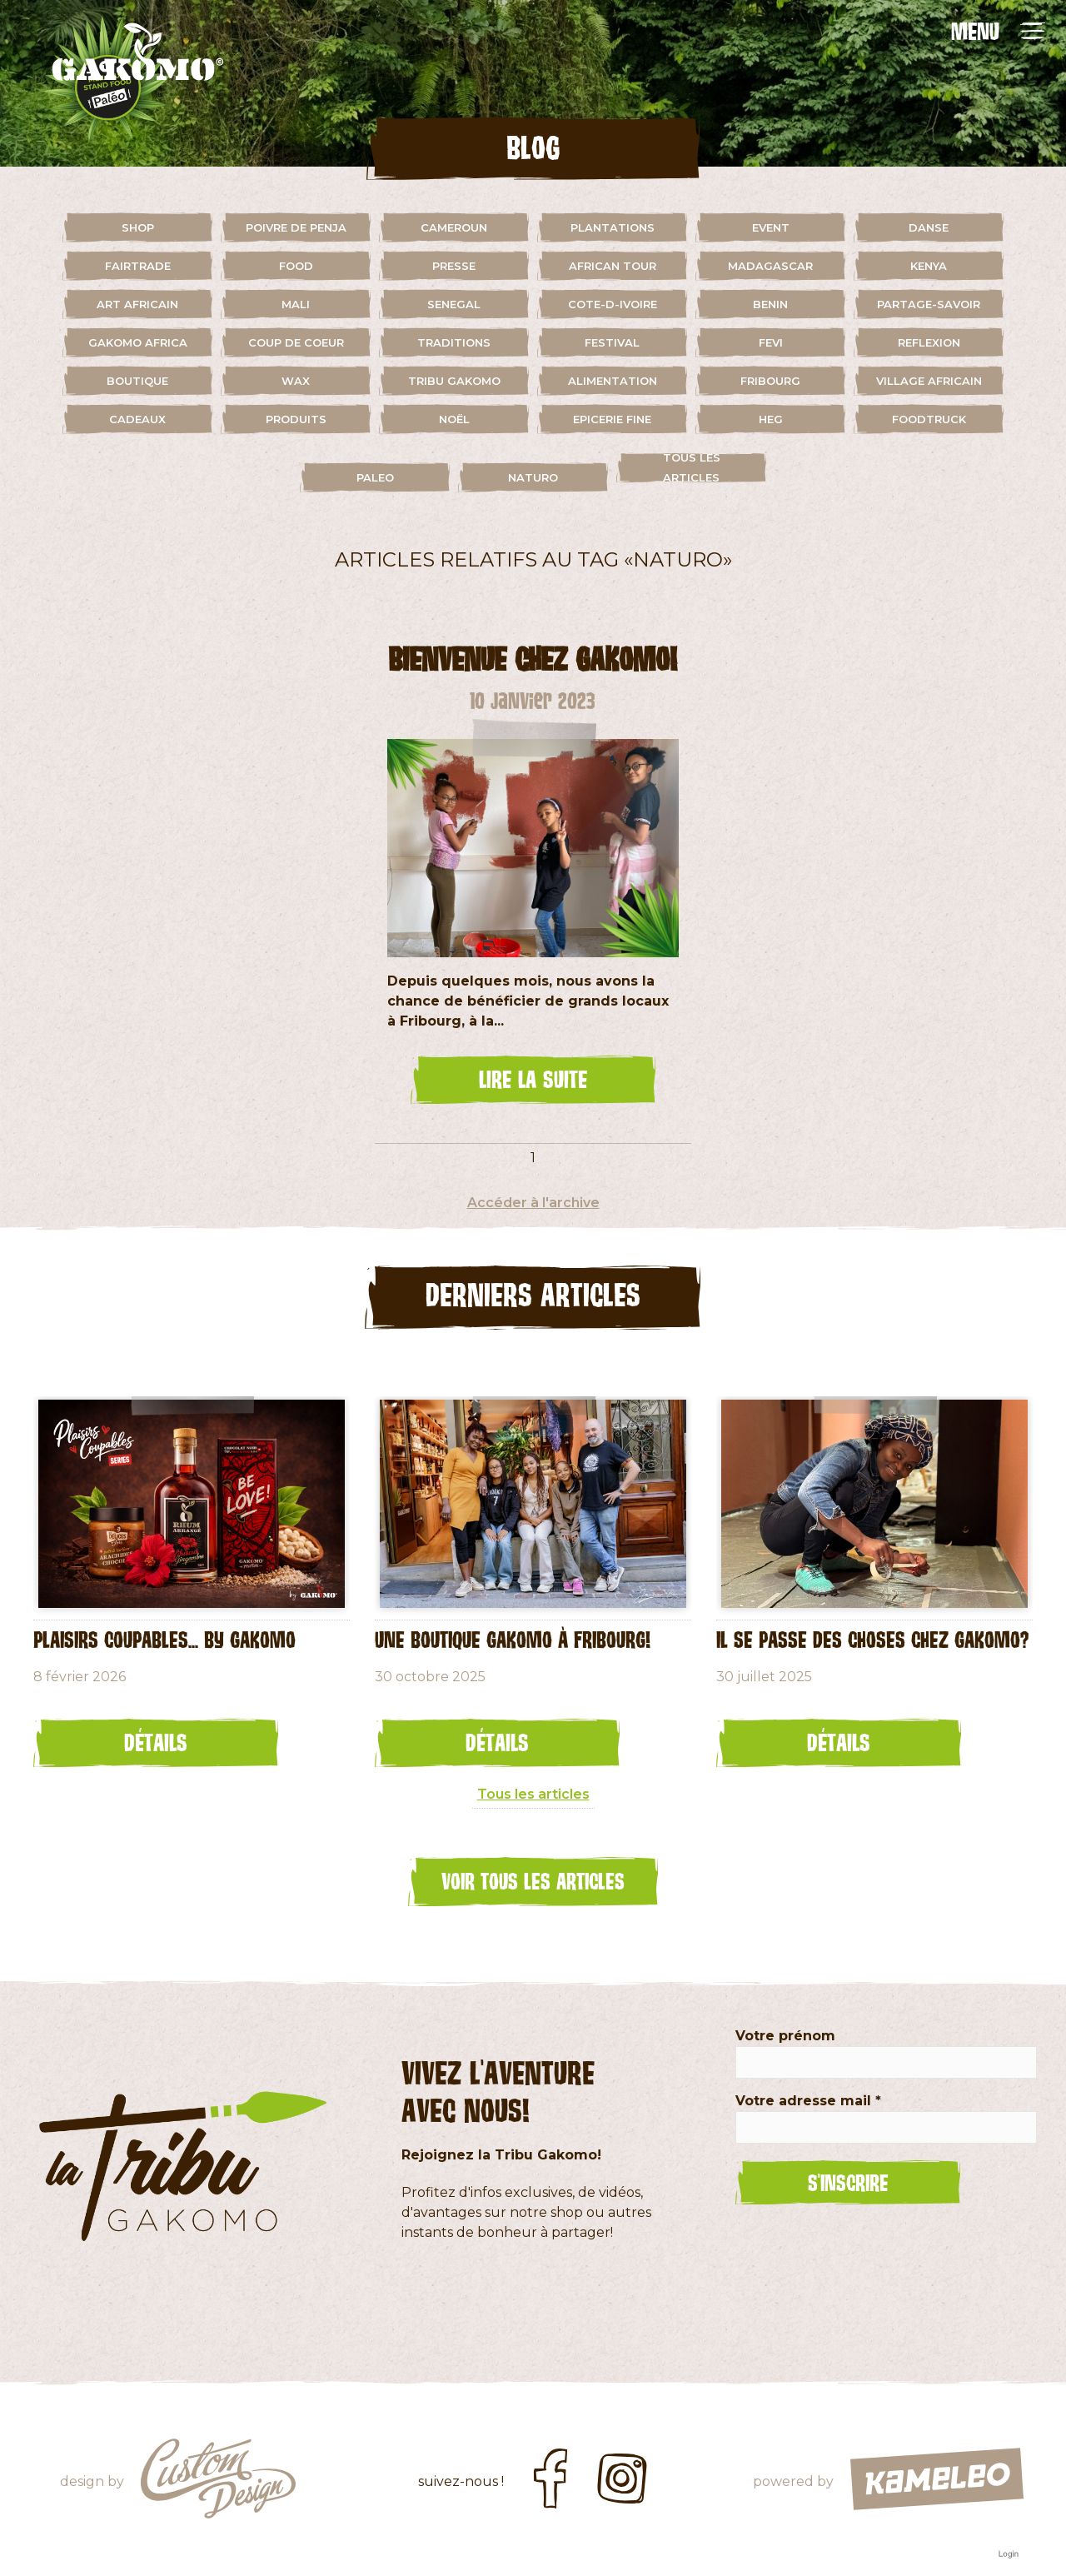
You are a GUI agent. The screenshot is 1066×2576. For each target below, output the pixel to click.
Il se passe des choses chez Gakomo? (872, 1638)
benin (770, 304)
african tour (612, 265)
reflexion (929, 342)
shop (138, 227)
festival (612, 342)
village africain (929, 380)
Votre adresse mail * (808, 2101)
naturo (533, 477)
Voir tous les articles (533, 1880)
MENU (975, 31)
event (771, 227)
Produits (296, 419)
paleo (375, 477)
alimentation (612, 380)
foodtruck (929, 419)
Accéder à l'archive (533, 1203)
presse (454, 265)
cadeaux (137, 419)
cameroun (454, 227)
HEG (771, 419)
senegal (454, 304)
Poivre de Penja (296, 227)
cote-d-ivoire (612, 304)
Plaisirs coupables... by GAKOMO (164, 1638)
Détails (155, 1742)
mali (295, 304)
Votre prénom (785, 2036)
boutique (137, 380)
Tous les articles (691, 467)
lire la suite (533, 1079)
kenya (928, 265)
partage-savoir (928, 304)
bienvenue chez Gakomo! (532, 658)
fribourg (770, 380)
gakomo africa (137, 342)
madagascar (770, 265)
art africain (137, 304)
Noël (454, 419)
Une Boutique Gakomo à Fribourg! (512, 1638)
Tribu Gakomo (454, 380)
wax (295, 380)
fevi (771, 342)
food (296, 265)
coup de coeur (296, 342)
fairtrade (138, 265)
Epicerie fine (612, 419)
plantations (612, 227)
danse (929, 227)
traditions (454, 342)
